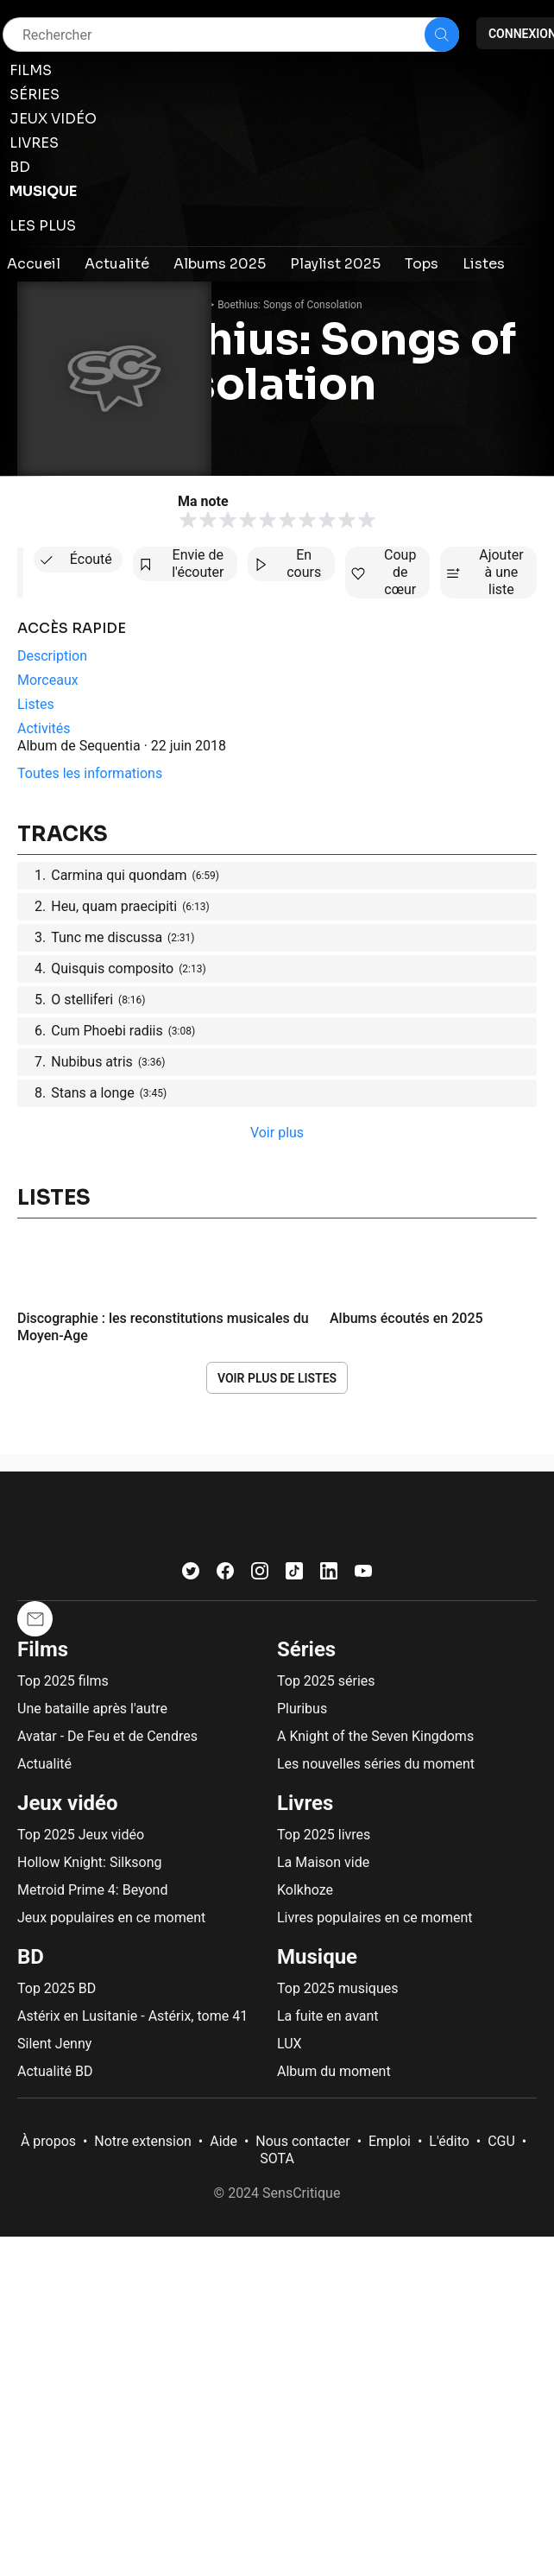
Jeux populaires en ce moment (111, 1917)
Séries (306, 1649)
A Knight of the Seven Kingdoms (375, 1736)
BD (30, 1957)
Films (42, 1649)
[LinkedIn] (328, 1574)
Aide (223, 2141)
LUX (289, 2043)
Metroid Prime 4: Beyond (92, 1890)
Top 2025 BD (56, 1988)
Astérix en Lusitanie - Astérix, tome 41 (132, 2016)
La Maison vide (323, 1862)
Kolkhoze (305, 1890)
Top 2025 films (63, 1681)
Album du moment (334, 2071)
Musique (317, 1957)
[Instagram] (259, 1574)
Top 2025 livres (323, 1834)
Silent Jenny (54, 2043)
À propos (48, 2141)
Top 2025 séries (326, 1681)
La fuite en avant (328, 2016)
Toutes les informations (89, 773)
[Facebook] (225, 1574)
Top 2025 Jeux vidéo (80, 1834)
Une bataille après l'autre (92, 1708)
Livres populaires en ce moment (374, 1917)
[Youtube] (363, 1574)
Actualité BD (55, 2071)
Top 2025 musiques (337, 1988)
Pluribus (302, 1708)
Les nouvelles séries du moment (376, 1764)
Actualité (44, 1764)
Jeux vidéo (67, 1803)
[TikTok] (294, 1574)
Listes (54, 1198)
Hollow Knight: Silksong (89, 1862)
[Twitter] (190, 1574)
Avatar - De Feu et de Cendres (107, 1736)
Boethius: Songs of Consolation (289, 305)
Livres (305, 1803)
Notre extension (143, 2141)
